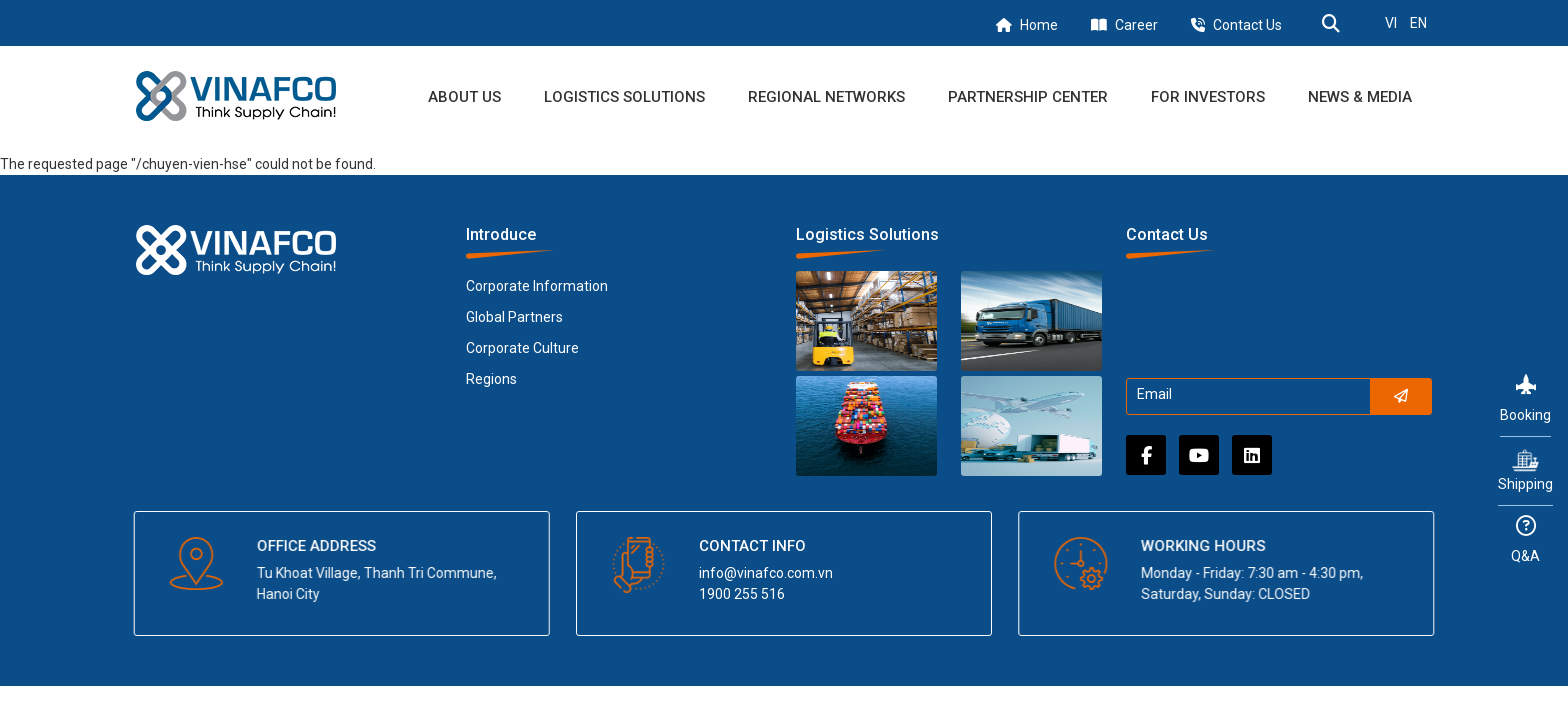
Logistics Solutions (624, 97)
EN (1418, 23)
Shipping (1525, 469)
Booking (1525, 399)
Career (1136, 25)
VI (1391, 23)
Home (1039, 25)
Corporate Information (537, 286)
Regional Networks (826, 97)
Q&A (1525, 540)
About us (464, 97)
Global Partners (514, 317)
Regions (491, 379)
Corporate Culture (522, 348)
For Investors (1208, 97)
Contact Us (1247, 25)
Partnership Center (1028, 97)
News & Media (1360, 97)
